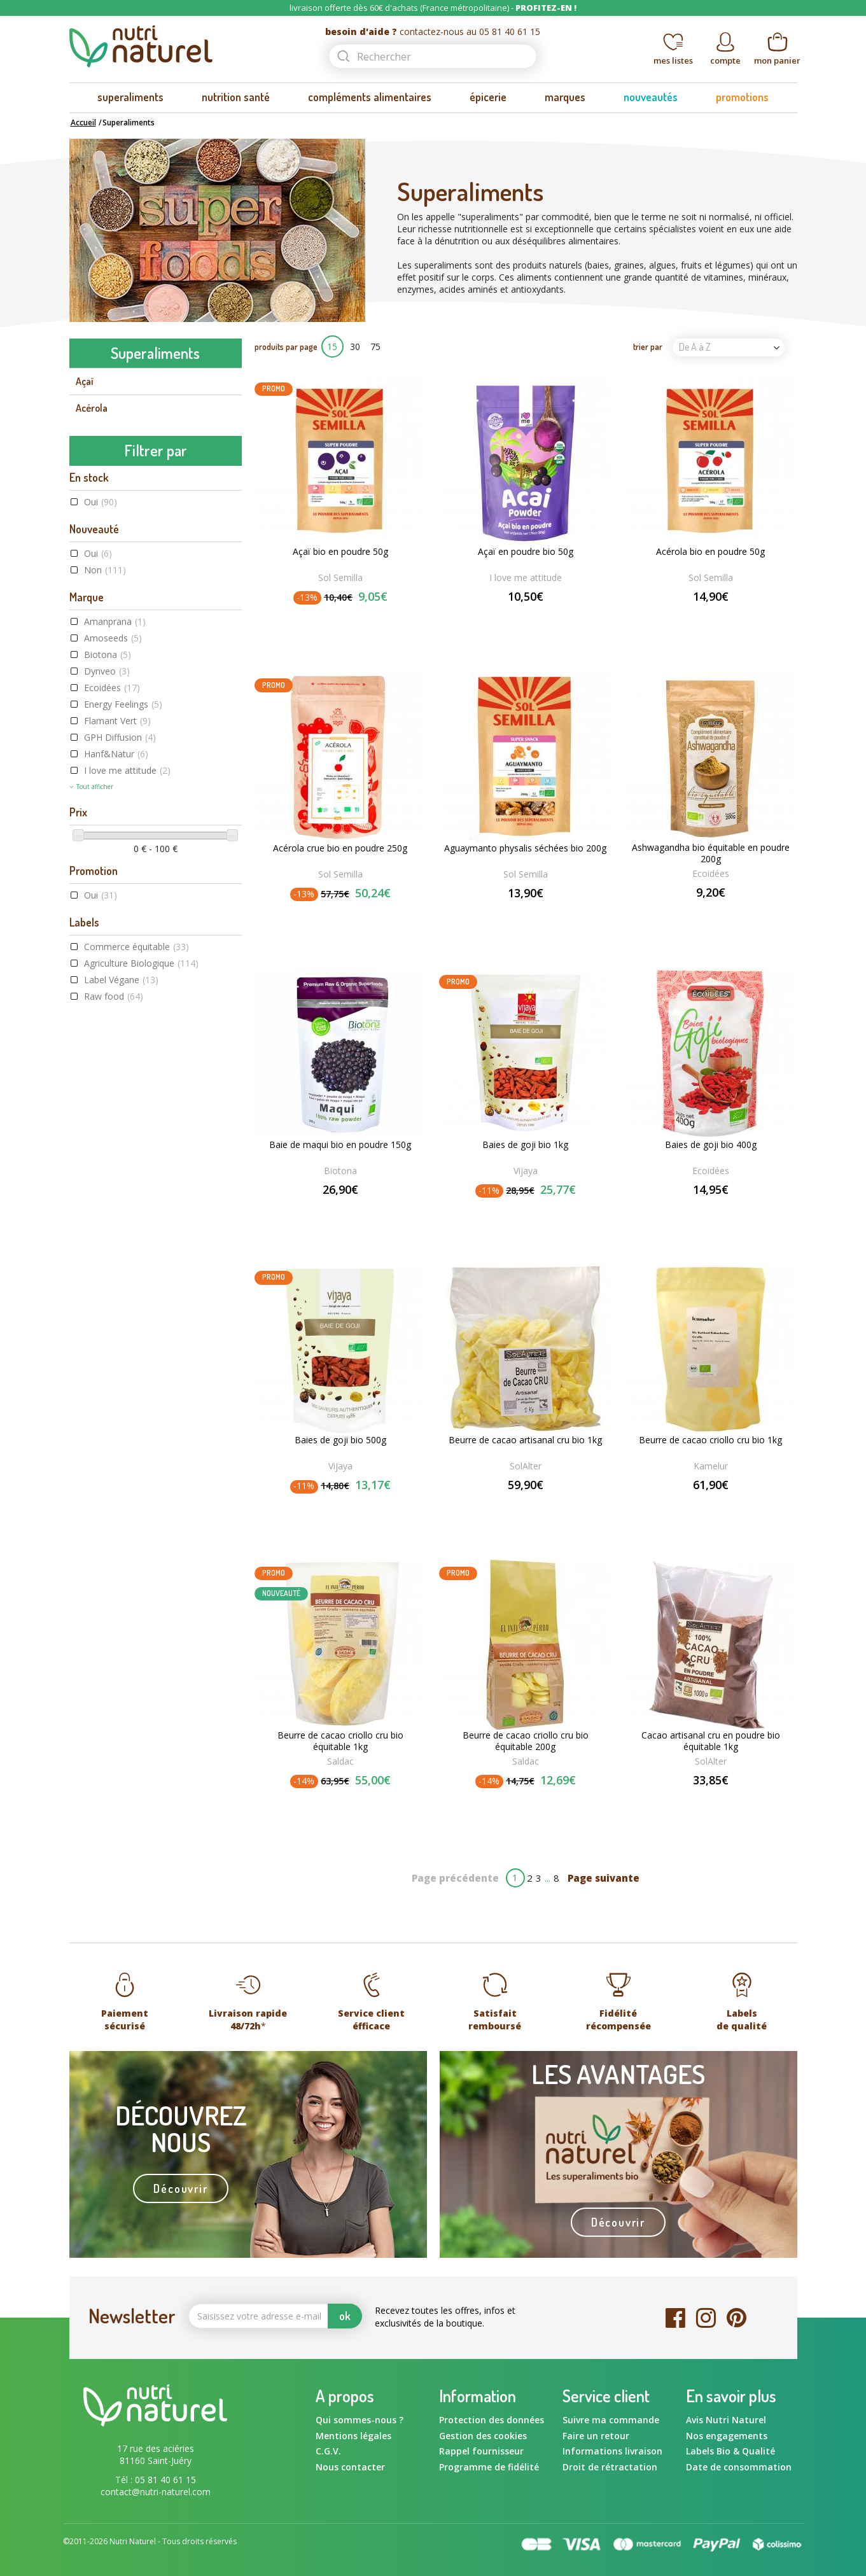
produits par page (286, 346)
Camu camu (99, 488)
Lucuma (92, 730)
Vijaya (525, 1171)
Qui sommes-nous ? (359, 2420)
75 (375, 346)
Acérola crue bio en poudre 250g (340, 848)
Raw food (113, 1347)
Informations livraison (612, 2451)
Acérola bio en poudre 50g (710, 551)
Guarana (93, 649)
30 (355, 346)
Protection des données (491, 2420)
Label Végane (121, 1331)
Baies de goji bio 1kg (525, 1145)
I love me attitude (127, 1122)
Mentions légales (353, 2436)
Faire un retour (595, 2436)
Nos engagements (726, 2436)
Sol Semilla (340, 577)
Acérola (92, 408)
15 (332, 346)
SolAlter (525, 1466)
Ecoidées (112, 1039)
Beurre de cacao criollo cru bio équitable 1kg (340, 1741)
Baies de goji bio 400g (711, 1145)
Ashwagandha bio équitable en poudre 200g (711, 853)
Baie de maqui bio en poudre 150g (340, 1145)
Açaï (85, 381)
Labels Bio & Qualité (730, 2451)
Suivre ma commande (610, 2420)
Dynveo (107, 1023)
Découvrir (180, 2188)
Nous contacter (350, 2467)
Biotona (107, 1006)
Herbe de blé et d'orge (122, 676)
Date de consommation (739, 2467)
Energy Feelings (123, 1056)
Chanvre (93, 542)
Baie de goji (99, 435)
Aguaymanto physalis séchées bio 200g (525, 848)
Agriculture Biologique (141, 1314)
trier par (647, 346)
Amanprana (115, 973)
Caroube (93, 515)
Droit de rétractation (609, 2467)
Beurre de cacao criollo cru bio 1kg (710, 1440)
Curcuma (94, 623)
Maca (86, 757)
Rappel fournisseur (481, 2451)
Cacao (88, 462)
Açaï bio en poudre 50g (340, 551)
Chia (85, 569)
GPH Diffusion (120, 1089)
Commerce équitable (136, 1298)
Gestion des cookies (483, 2436)
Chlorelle (94, 596)
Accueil (83, 122)
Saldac (340, 1761)
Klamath (93, 703)
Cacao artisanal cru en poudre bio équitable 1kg (710, 1741)
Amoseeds (113, 990)
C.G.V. (328, 2451)
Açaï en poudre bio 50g (525, 551)
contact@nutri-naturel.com (156, 2492)
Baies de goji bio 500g (340, 1440)
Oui (100, 854)
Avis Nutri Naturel (726, 2420)
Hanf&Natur (116, 1106)
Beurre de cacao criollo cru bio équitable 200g (526, 1741)
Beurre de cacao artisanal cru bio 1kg (525, 1440)
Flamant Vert (117, 1073)
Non (105, 922)
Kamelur (711, 1466)
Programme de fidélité (489, 2467)
